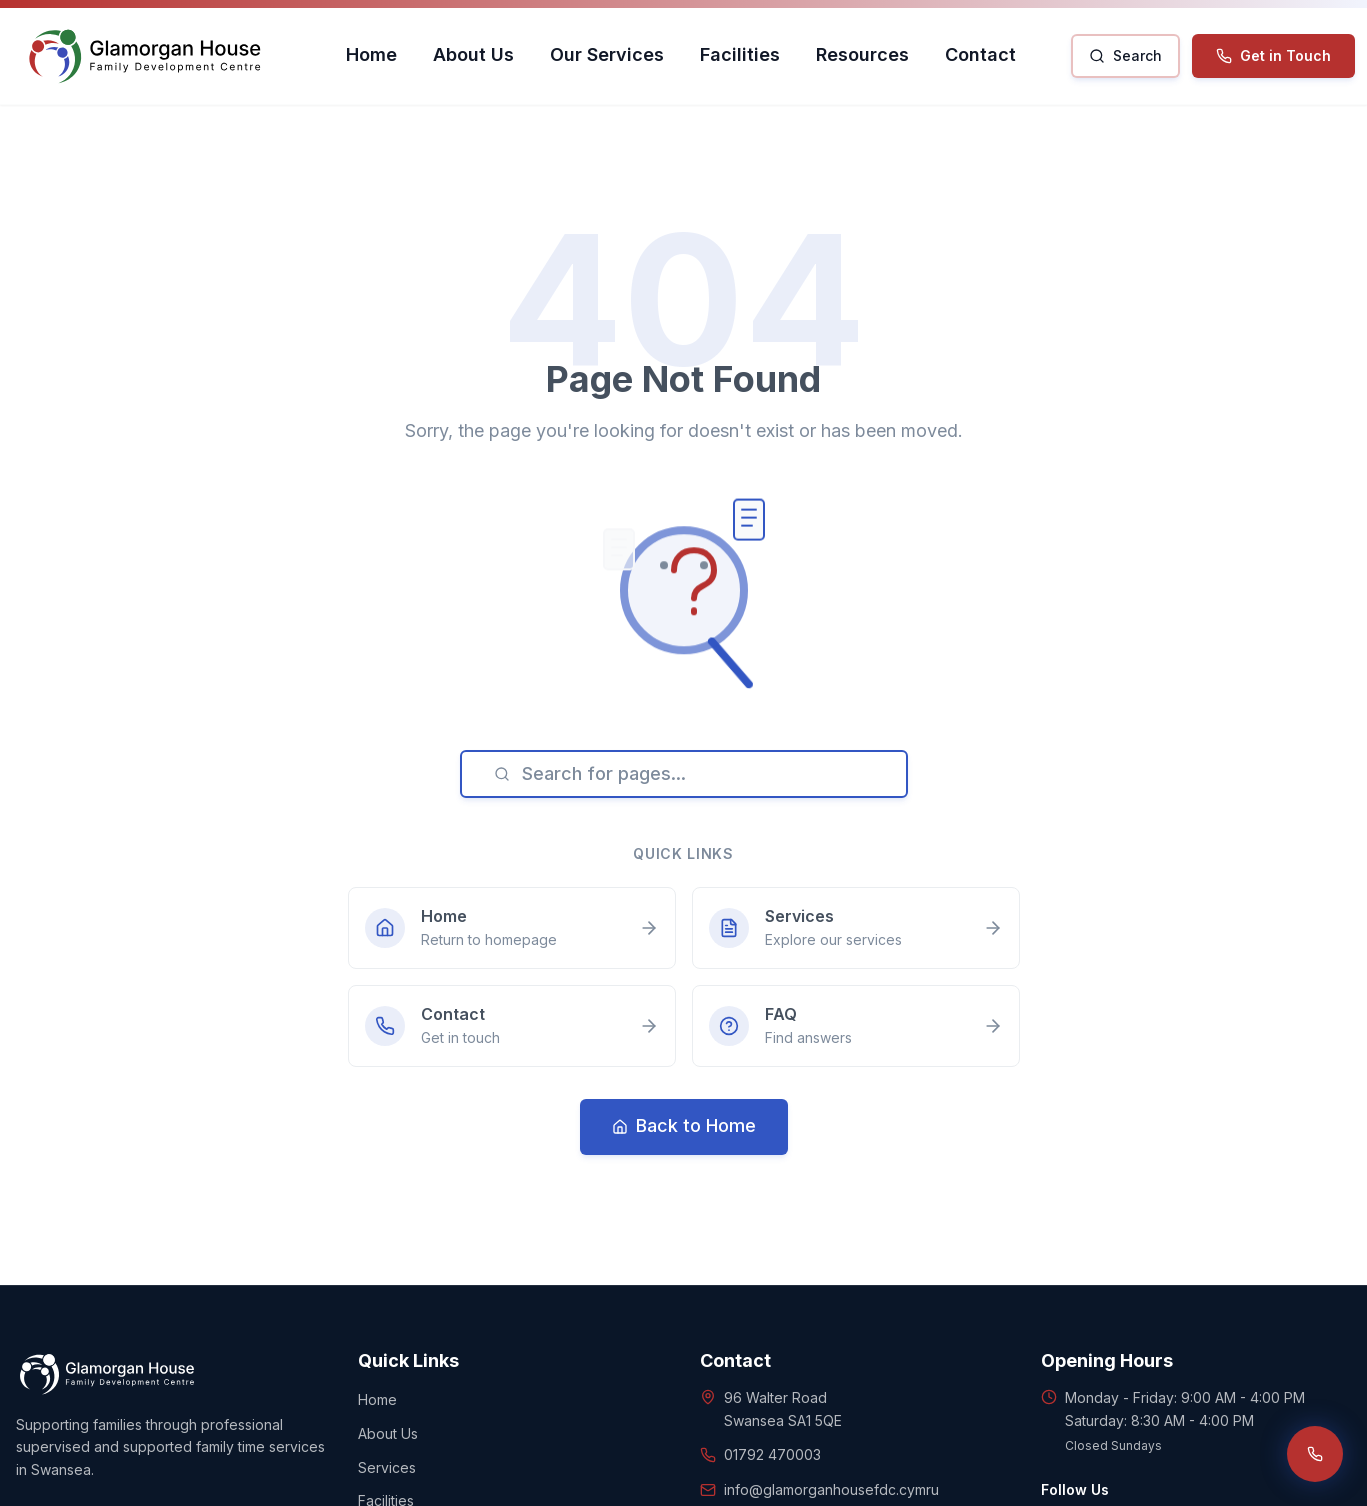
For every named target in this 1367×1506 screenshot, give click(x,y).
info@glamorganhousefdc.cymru (831, 1489)
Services (387, 1467)
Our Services (607, 54)
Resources (862, 54)
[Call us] (1315, 1454)
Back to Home (684, 1125)
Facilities (740, 54)
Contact (980, 54)
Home (371, 54)
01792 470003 (772, 1454)
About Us (473, 54)
